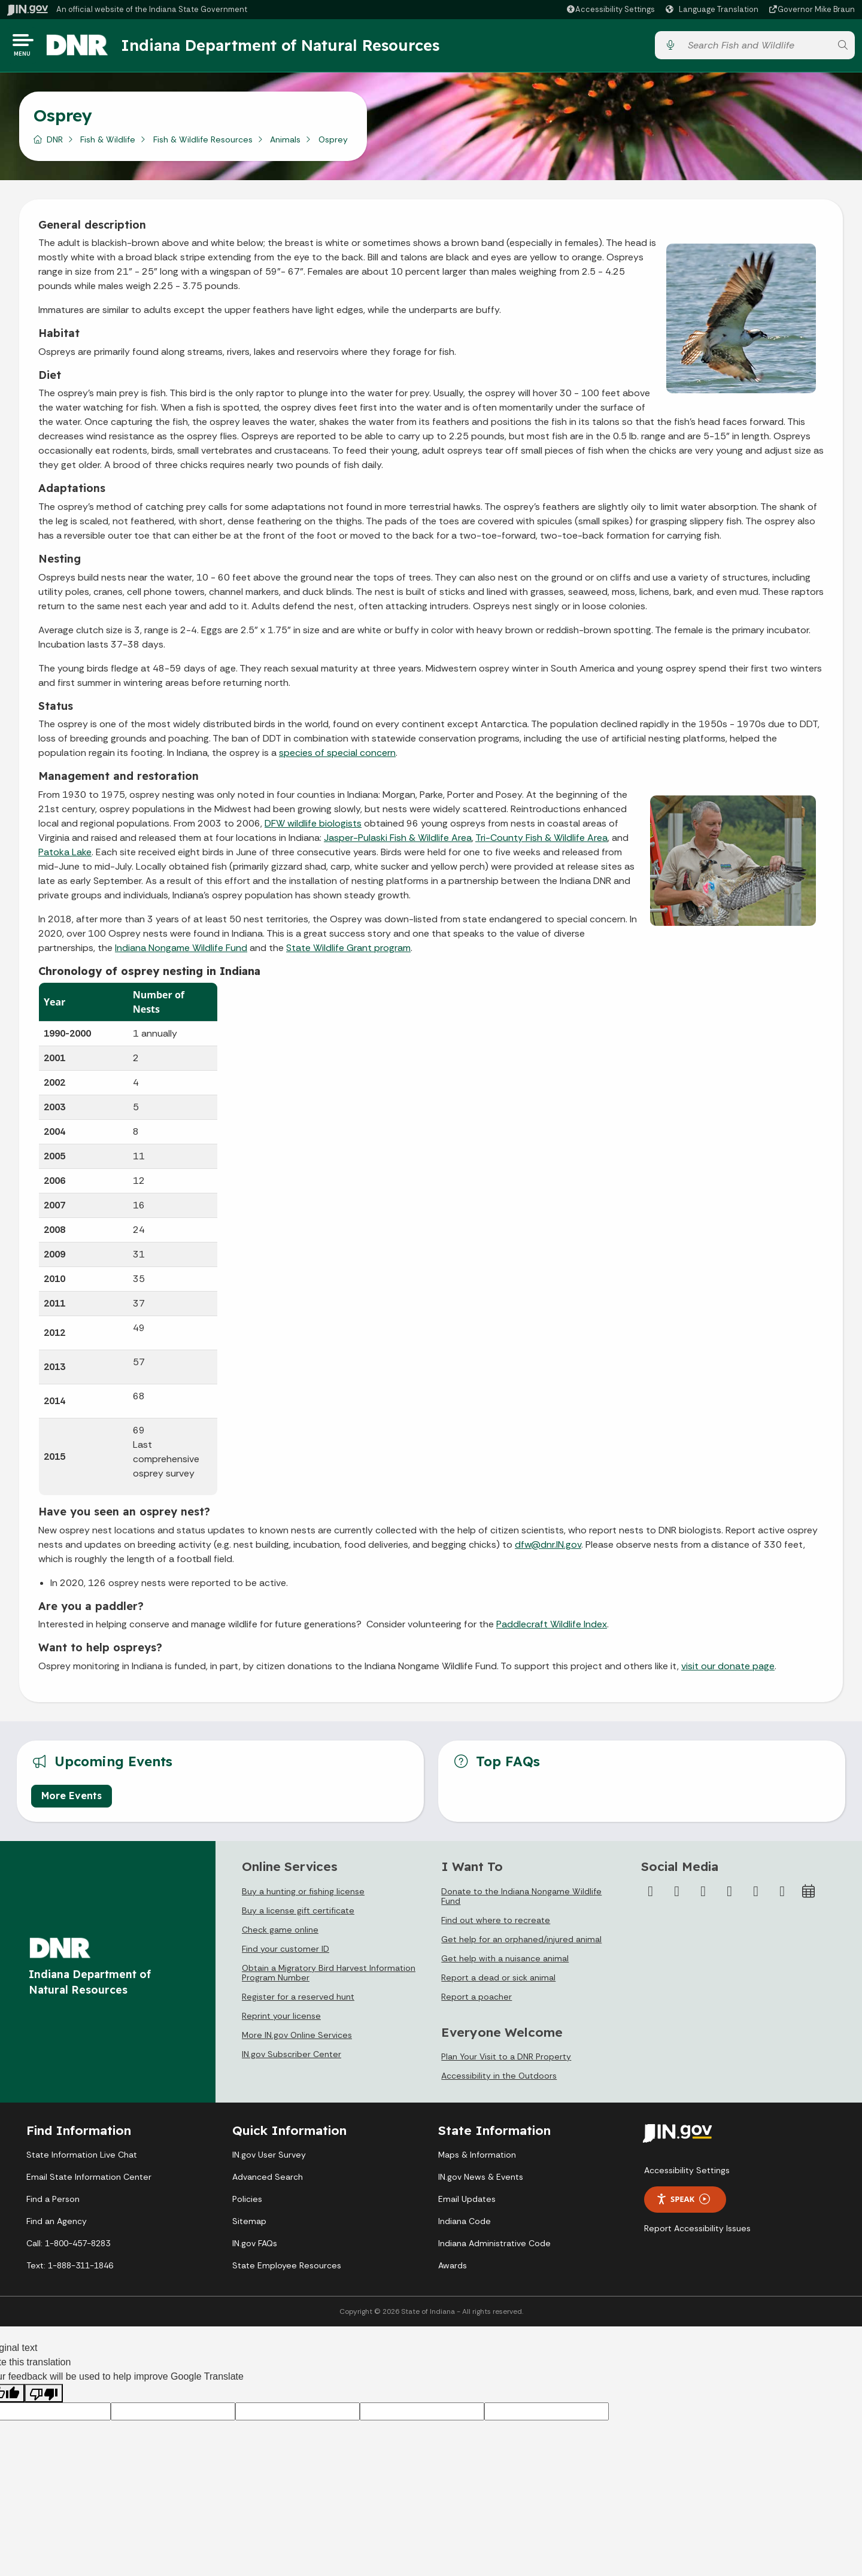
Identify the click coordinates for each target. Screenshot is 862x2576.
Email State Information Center (88, 2180)
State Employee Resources (286, 2269)
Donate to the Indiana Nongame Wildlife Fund (521, 1900)
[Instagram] (703, 1894)
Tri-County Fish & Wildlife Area (541, 841)
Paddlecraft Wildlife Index (551, 1628)
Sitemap (249, 2224)
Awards (452, 2269)
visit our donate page (728, 1670)
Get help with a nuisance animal (505, 1962)
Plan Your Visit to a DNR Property (506, 2060)
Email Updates (467, 2202)
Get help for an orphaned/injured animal (521, 1942)
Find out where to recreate (495, 1923)
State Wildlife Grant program (348, 951)
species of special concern (337, 757)
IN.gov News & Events (480, 2180)
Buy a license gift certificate (298, 1914)
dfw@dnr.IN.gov (548, 1548)
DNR (55, 143)
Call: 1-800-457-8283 (68, 2246)
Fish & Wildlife (107, 143)
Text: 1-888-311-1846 (69, 2269)
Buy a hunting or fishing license (303, 1895)
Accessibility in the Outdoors (499, 2079)
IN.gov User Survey (269, 2158)
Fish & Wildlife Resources (203, 143)
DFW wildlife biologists (313, 827)
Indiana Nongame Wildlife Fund (181, 951)
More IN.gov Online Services (297, 2038)
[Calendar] (808, 1894)
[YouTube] (729, 1894)
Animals (285, 143)
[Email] (782, 1894)
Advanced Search (267, 2180)
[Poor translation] (44, 2397)
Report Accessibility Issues (697, 2231)
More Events (71, 1800)
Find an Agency (56, 2224)
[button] (610, 9)
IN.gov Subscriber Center (291, 2057)
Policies (247, 2202)
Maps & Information (477, 2158)
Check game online (280, 1933)
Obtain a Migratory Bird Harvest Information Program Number (328, 1976)
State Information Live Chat (81, 2158)
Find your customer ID (285, 1952)
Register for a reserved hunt (298, 2000)
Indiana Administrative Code (494, 2246)
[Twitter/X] (677, 1894)
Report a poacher (476, 2000)
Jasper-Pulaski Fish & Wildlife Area (398, 841)
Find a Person (53, 2202)
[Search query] (756, 47)
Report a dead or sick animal (498, 1981)
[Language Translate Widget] (713, 9)
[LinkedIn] (756, 1894)
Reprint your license (281, 2019)
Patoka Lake (65, 855)
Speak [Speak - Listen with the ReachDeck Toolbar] (683, 2203)
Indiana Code (464, 2224)
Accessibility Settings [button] (687, 2173)
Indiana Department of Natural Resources (290, 47)
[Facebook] (650, 1894)
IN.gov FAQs (254, 2246)
